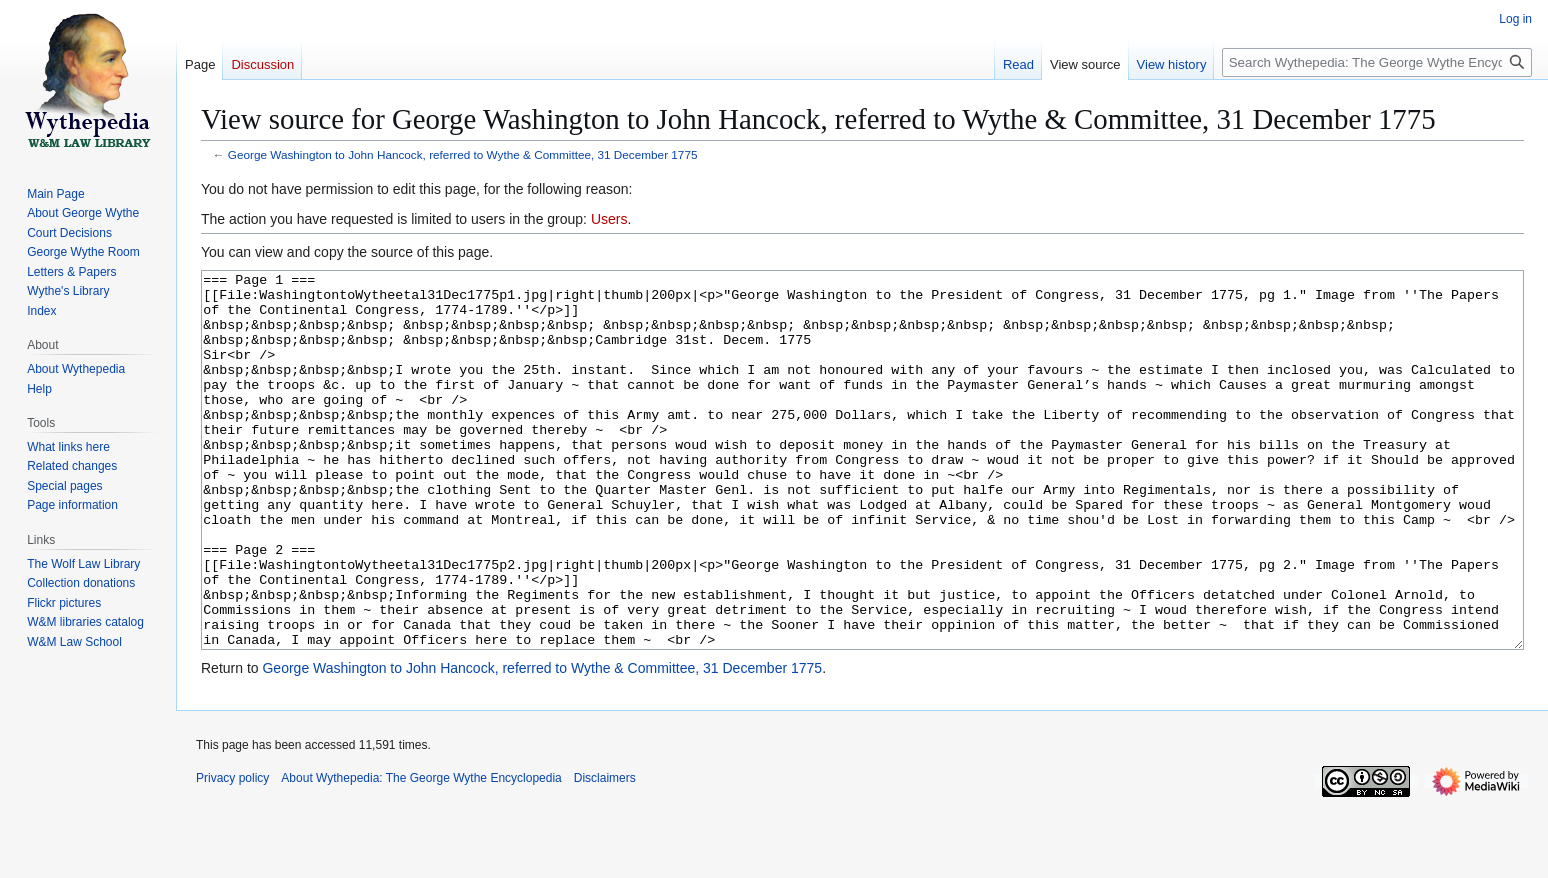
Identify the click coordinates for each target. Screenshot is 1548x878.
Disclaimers (605, 853)
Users (609, 219)
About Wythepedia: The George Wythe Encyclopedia (421, 853)
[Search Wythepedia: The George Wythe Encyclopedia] (1377, 62)
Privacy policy (232, 853)
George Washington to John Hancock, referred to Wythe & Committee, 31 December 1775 (463, 154)
